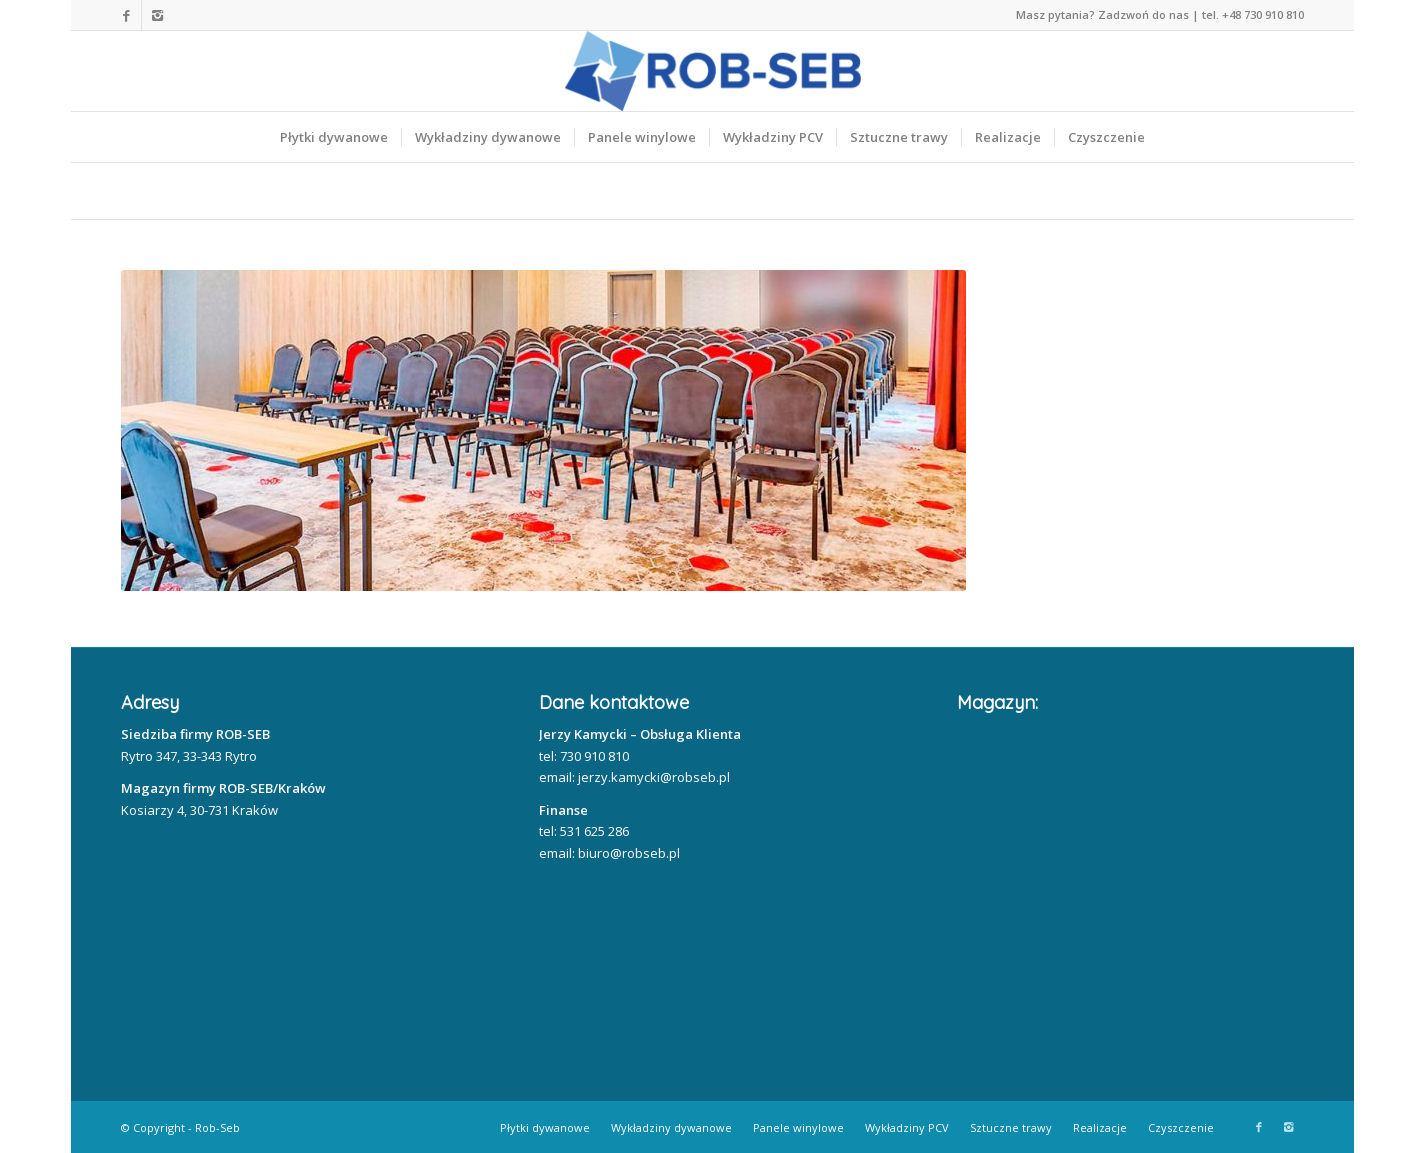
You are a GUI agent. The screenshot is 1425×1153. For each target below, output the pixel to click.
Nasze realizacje (291, 191)
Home (152, 191)
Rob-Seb (217, 1127)
